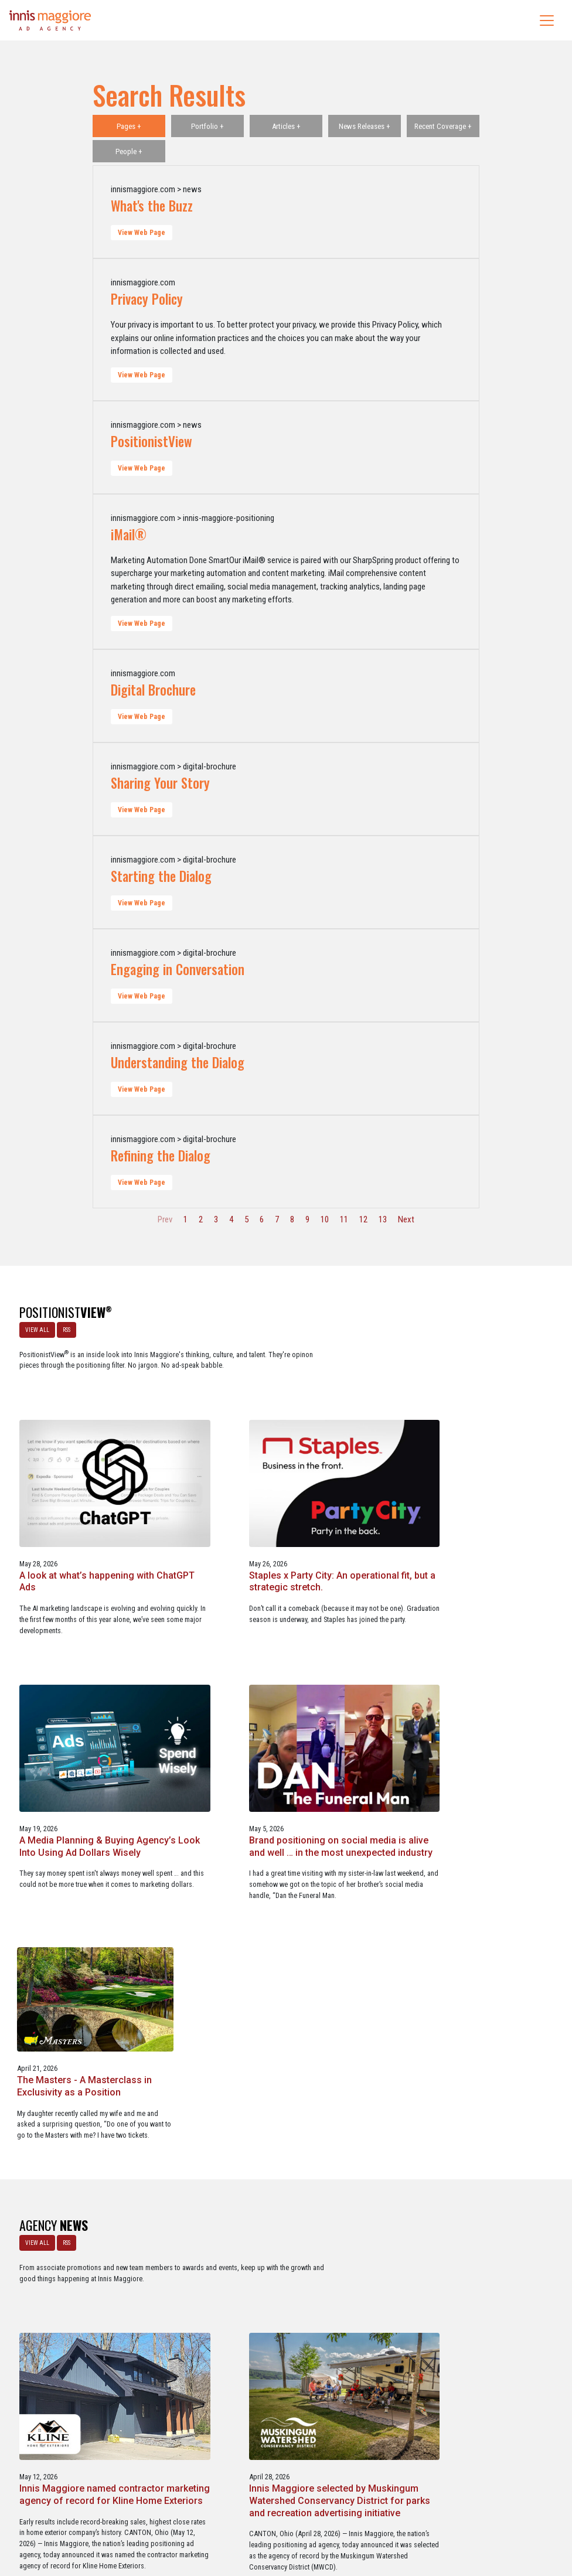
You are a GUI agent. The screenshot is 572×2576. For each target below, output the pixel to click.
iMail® (129, 534)
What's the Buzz (152, 206)
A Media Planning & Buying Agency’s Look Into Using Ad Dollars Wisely (78, 1683)
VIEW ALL (35, 1327)
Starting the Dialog (161, 876)
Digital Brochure (153, 690)
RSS (64, 1327)
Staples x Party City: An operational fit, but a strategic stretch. (474, 1439)
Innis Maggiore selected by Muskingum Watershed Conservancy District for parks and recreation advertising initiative (474, 1967)
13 (383, 1219)
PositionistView (151, 441)
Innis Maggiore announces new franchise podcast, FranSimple (275, 2229)
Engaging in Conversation (177, 969)
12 (363, 1219)
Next (406, 1219)
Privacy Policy (147, 299)
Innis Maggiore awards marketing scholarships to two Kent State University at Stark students (89, 2235)
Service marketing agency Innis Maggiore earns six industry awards (476, 2229)
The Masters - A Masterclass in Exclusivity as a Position (466, 1676)
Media (261, 2517)
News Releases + (364, 126)
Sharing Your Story (160, 783)
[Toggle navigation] (547, 20)
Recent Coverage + (443, 126)
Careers (229, 2517)
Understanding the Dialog (177, 1062)
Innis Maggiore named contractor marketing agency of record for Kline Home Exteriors (280, 1961)
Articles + (286, 126)
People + (128, 151)
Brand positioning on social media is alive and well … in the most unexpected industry (281, 1683)
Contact (292, 2517)
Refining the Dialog (160, 1156)
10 (325, 1219)
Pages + (129, 126)
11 (344, 1219)
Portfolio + (207, 126)
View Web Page (141, 233)
